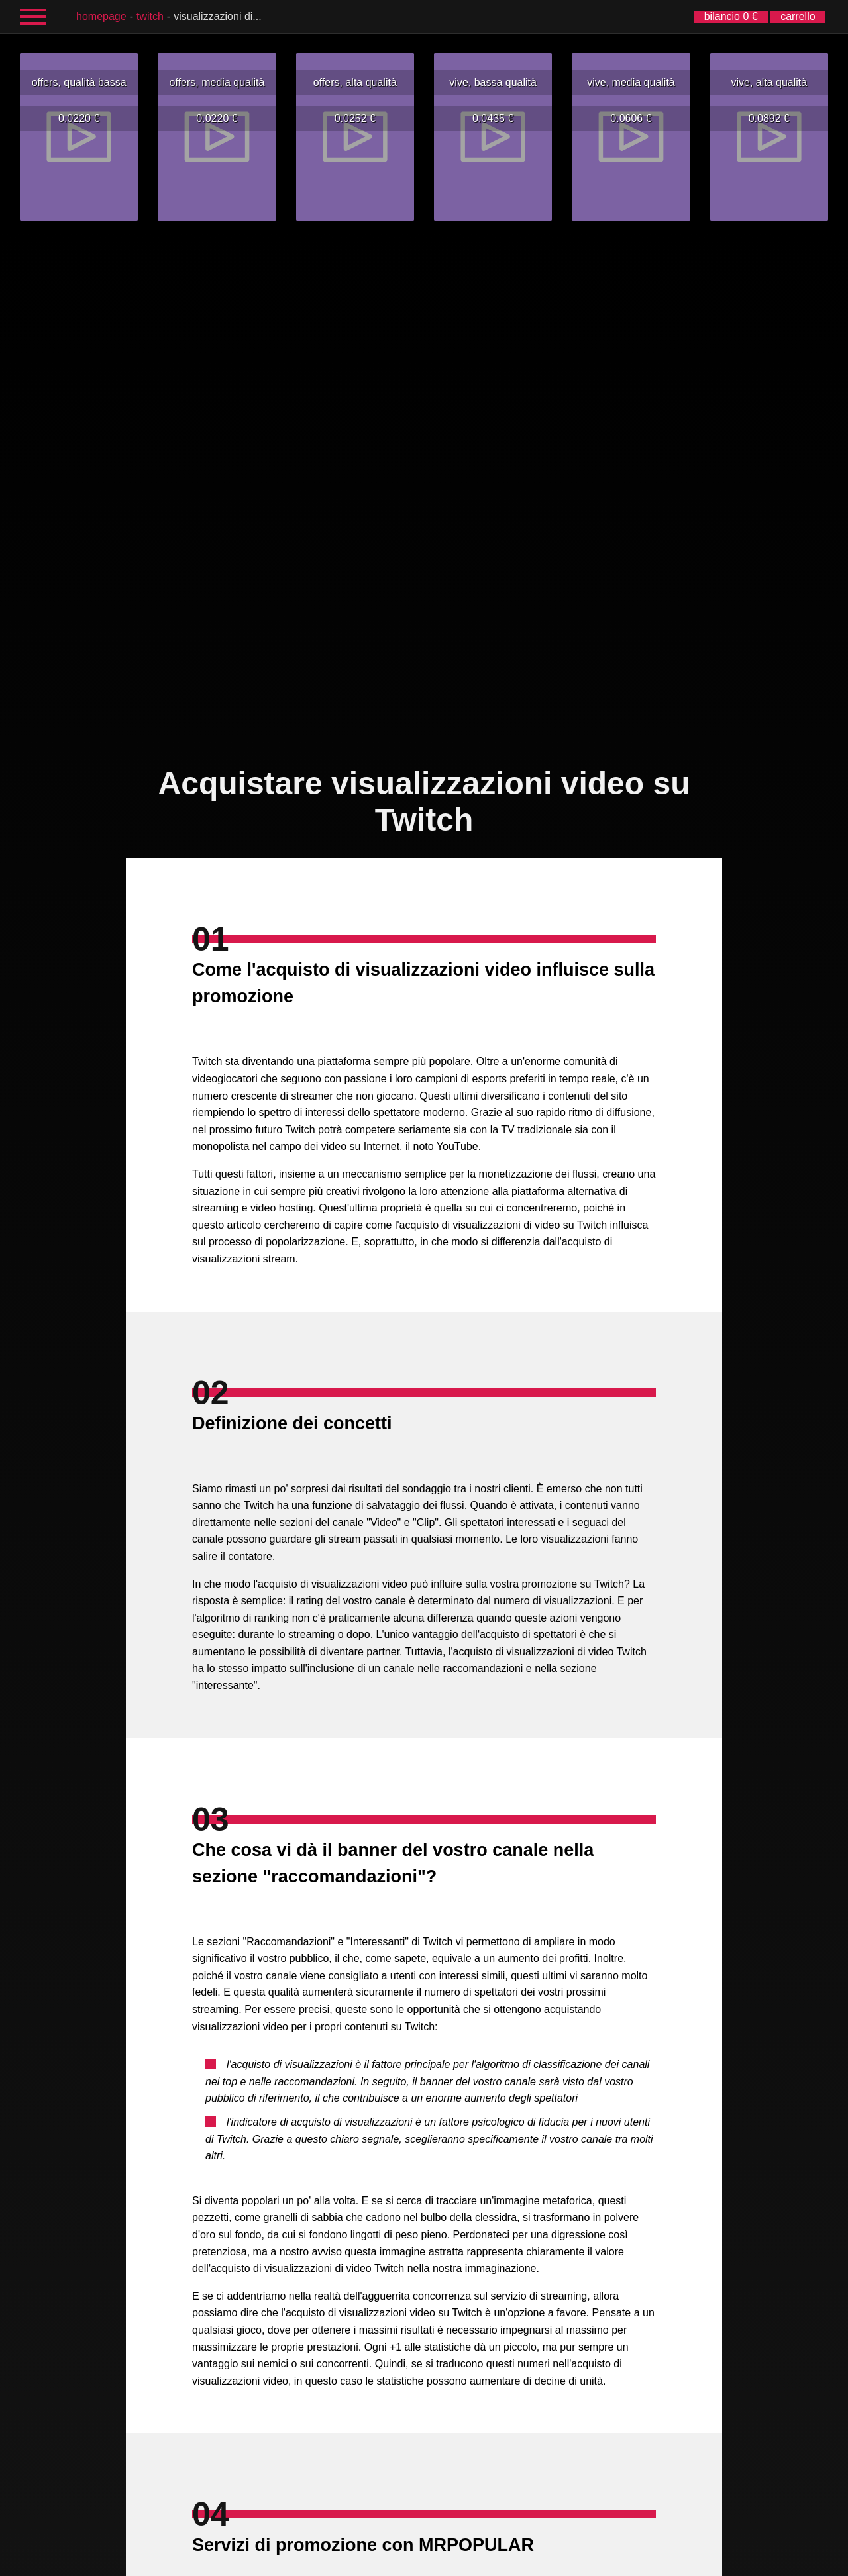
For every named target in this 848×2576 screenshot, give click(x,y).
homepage (101, 16)
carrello (797, 16)
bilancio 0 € (731, 16)
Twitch (150, 16)
